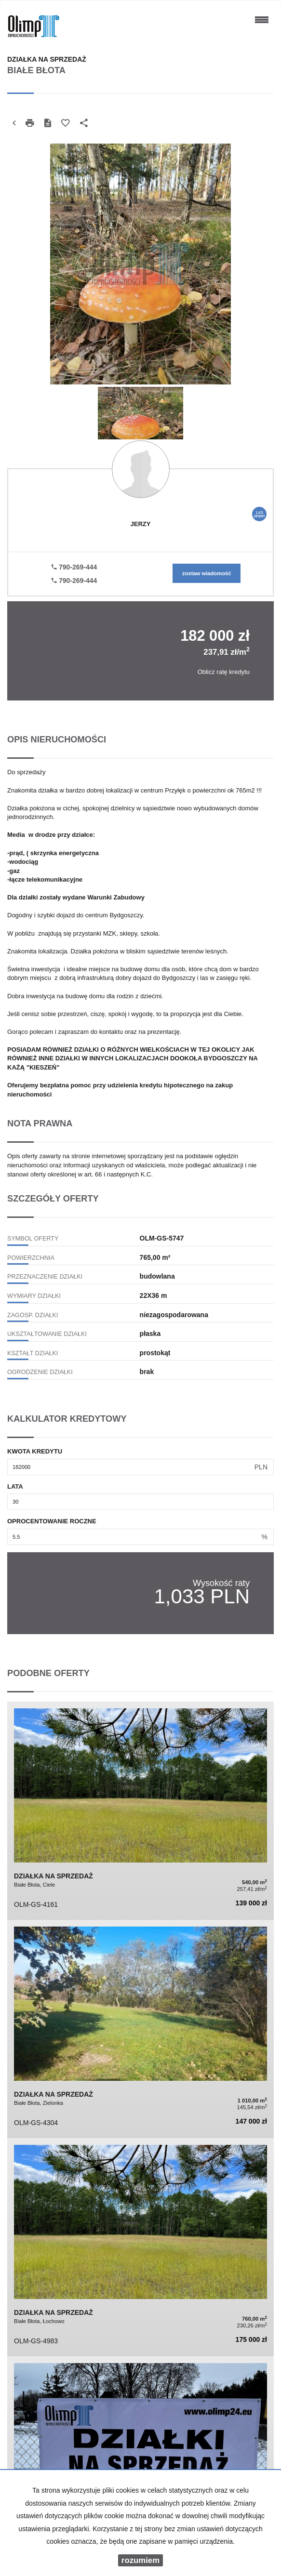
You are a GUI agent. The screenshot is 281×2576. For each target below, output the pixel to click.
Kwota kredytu (34, 1451)
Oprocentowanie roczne (51, 1521)
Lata (15, 1486)
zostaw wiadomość (206, 573)
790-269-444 (74, 567)
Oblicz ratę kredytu (224, 671)
